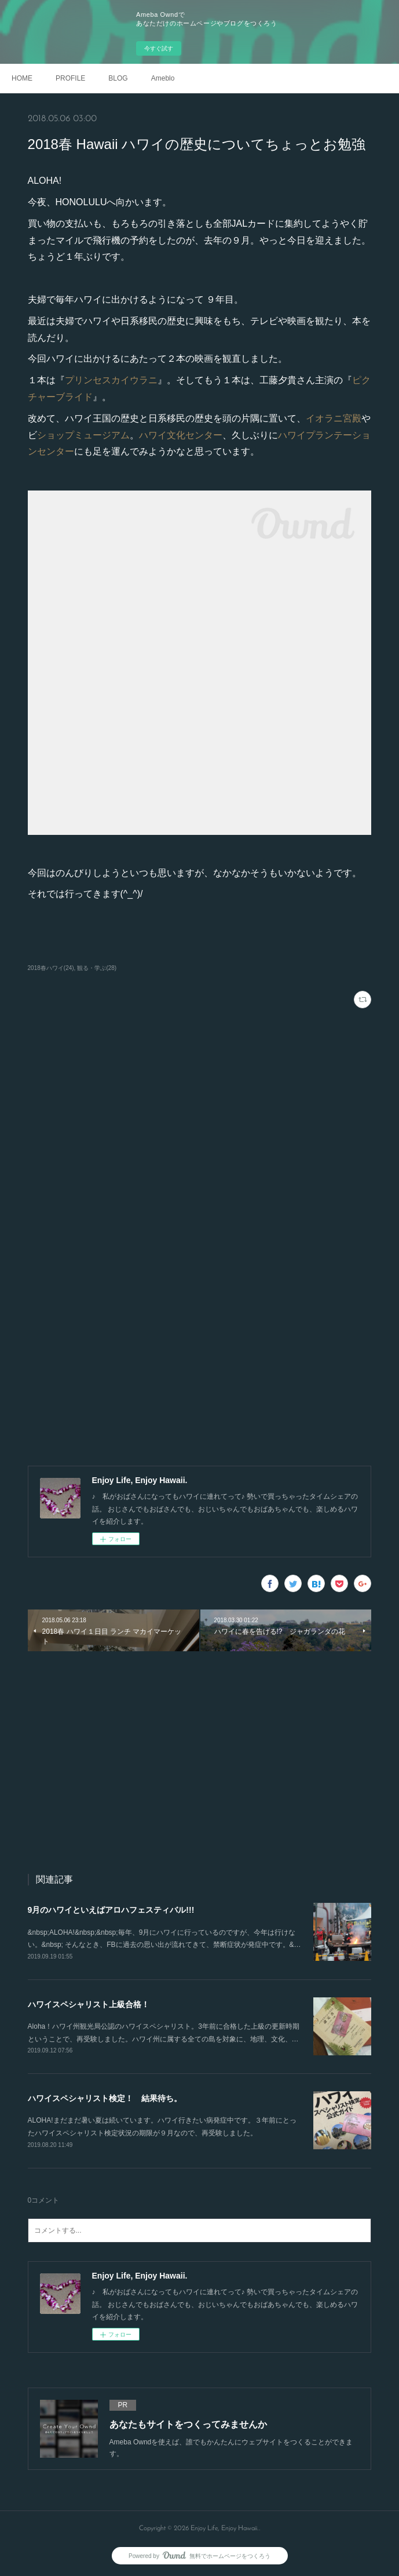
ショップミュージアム (83, 435)
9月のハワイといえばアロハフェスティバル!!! (111, 1909)
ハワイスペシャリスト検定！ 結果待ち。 (105, 2098)
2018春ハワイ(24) (51, 968)
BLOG (117, 78)
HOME (22, 78)
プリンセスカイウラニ (111, 380)
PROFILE (70, 78)
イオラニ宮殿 (333, 418)
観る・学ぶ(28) (96, 968)
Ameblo (163, 78)
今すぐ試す (158, 48)
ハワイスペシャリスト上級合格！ (88, 2004)
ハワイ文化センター (180, 435)
